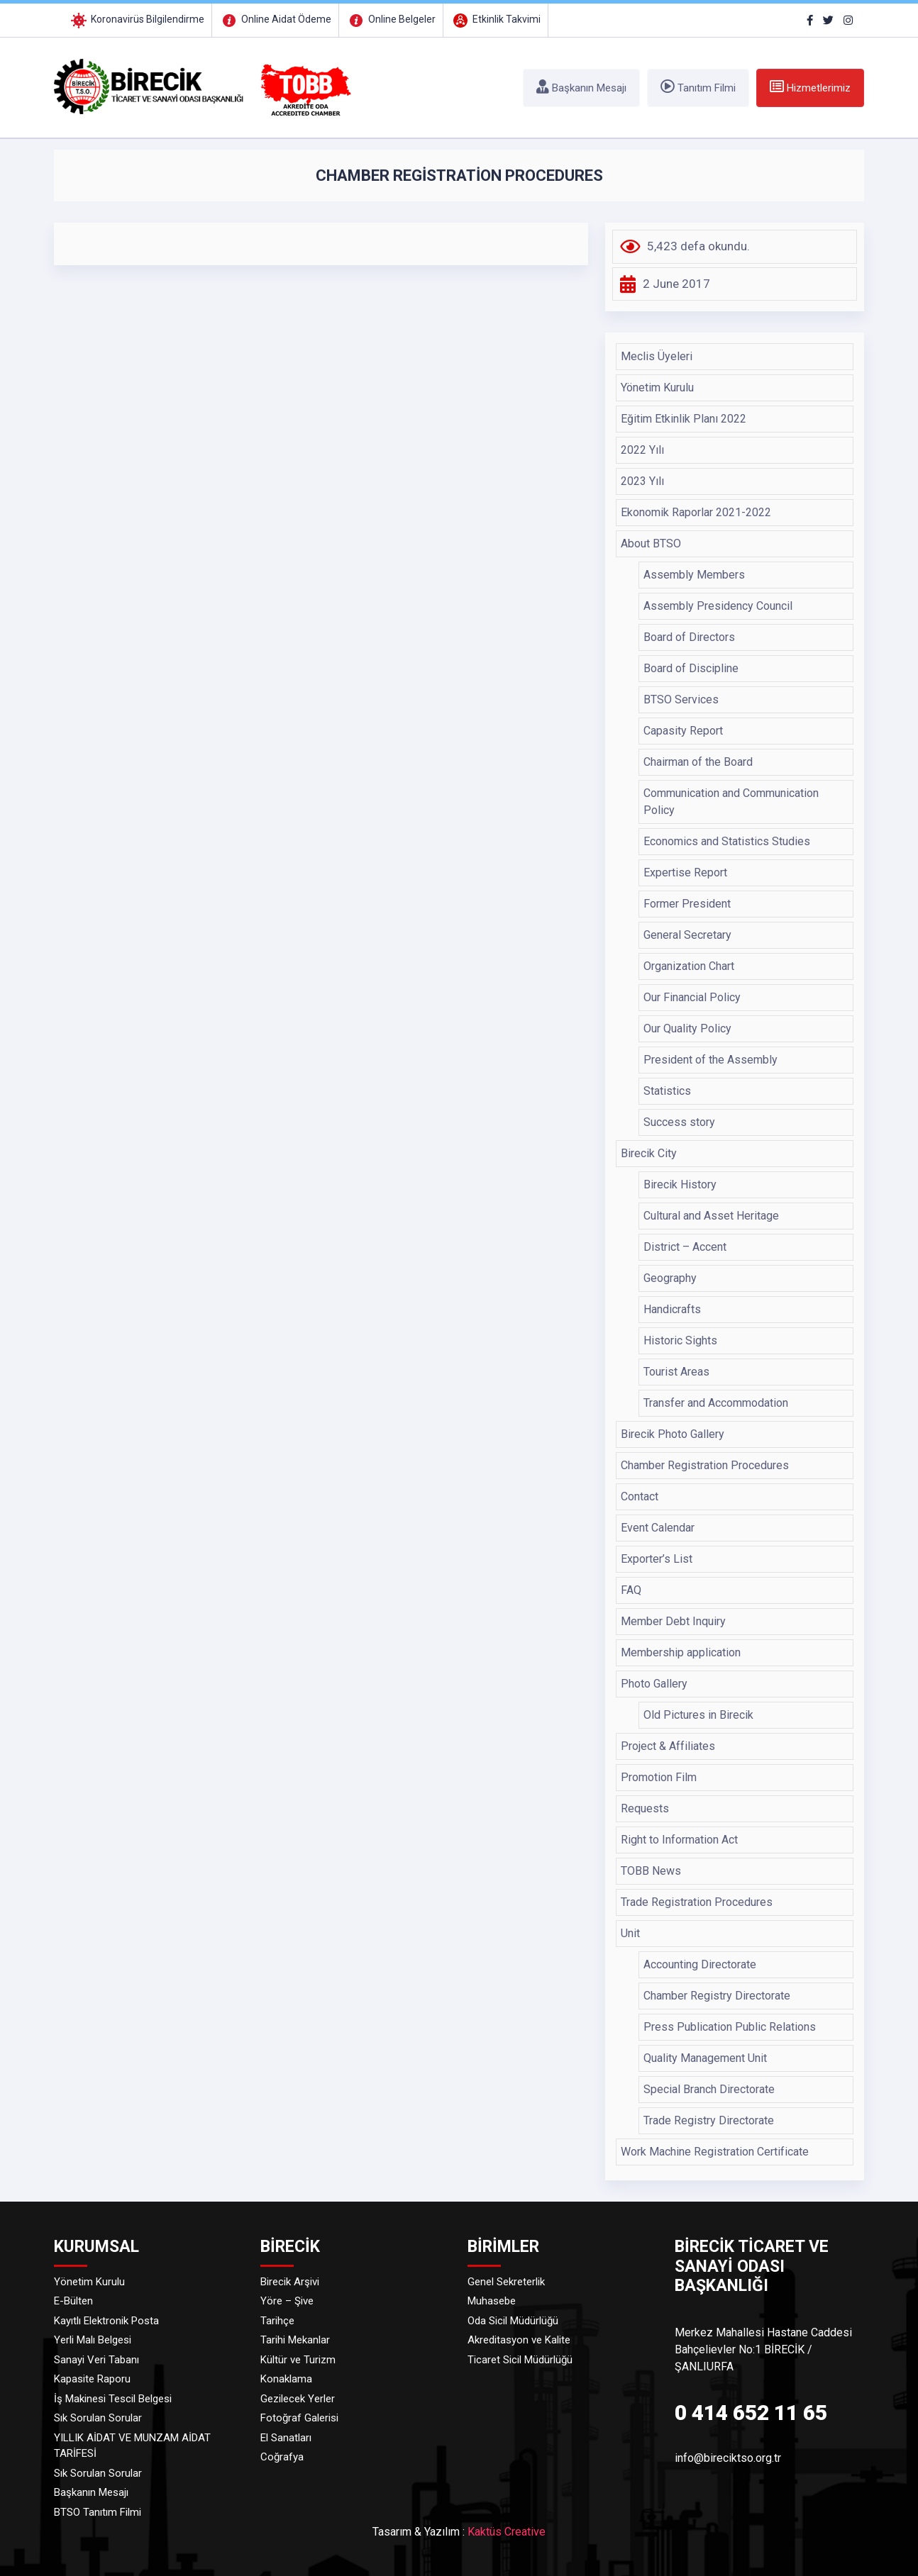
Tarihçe (277, 2320)
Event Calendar (658, 1527)
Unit (630, 1933)
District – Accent (684, 1247)
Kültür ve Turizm (298, 2359)
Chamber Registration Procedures (705, 1465)
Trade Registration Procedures (697, 1902)
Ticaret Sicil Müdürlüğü (520, 2359)
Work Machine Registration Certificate (715, 2151)
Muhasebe (492, 2301)
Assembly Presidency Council (717, 606)
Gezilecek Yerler (297, 2398)
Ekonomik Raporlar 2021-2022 (696, 512)
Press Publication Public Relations (729, 2027)
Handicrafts (672, 1309)
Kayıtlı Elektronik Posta (106, 2320)
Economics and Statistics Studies (726, 841)
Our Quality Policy (687, 1028)
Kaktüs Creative (507, 2531)
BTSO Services (681, 699)
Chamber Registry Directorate (716, 1995)
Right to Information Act (679, 1839)
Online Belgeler (391, 19)
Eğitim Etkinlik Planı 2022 (683, 418)
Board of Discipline (691, 668)
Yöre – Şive (287, 2301)
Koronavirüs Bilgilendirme (136, 19)
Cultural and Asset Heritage (711, 1215)
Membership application (681, 1652)
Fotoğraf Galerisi (299, 2417)
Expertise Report (685, 872)
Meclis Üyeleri (656, 356)
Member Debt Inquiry (673, 1621)
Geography (670, 1278)
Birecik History (680, 1184)
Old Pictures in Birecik (698, 1715)
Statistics (667, 1091)
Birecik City (649, 1153)
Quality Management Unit (705, 2058)
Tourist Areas (676, 1371)
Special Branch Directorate (709, 2089)
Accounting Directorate (699, 1964)
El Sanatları (285, 2437)
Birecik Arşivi (289, 2281)
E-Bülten (73, 2301)
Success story (679, 1122)
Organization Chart (688, 966)
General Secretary (687, 935)
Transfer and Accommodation (715, 1403)
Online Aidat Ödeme (275, 19)
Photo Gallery (654, 1683)
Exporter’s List (656, 1559)
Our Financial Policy (692, 997)
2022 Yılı (642, 450)
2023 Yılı (642, 481)
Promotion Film (659, 1777)
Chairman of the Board (698, 762)
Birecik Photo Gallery (672, 1434)
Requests (645, 1808)
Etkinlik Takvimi (495, 19)
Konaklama (286, 2379)
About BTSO (651, 543)
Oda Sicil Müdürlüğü (513, 2320)
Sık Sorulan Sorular (98, 2417)
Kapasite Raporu (92, 2379)
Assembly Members (694, 574)
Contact (639, 1496)
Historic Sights (680, 1340)
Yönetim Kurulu (657, 387)
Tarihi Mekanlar (295, 2340)
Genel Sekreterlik (506, 2281)
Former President (687, 903)
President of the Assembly (710, 1059)
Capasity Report (683, 730)
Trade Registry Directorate (708, 2120)
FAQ (631, 1590)
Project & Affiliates (668, 1746)
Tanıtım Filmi (698, 86)
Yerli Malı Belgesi (92, 2340)
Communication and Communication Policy (731, 801)
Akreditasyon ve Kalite (519, 2340)
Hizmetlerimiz (810, 86)
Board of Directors (689, 637)
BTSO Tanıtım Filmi (97, 2512)
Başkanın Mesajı (581, 86)
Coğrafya (282, 2456)
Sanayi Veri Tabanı (96, 2359)
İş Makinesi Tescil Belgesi (113, 2398)
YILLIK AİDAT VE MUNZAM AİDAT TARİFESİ (132, 2445)
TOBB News (651, 1871)
